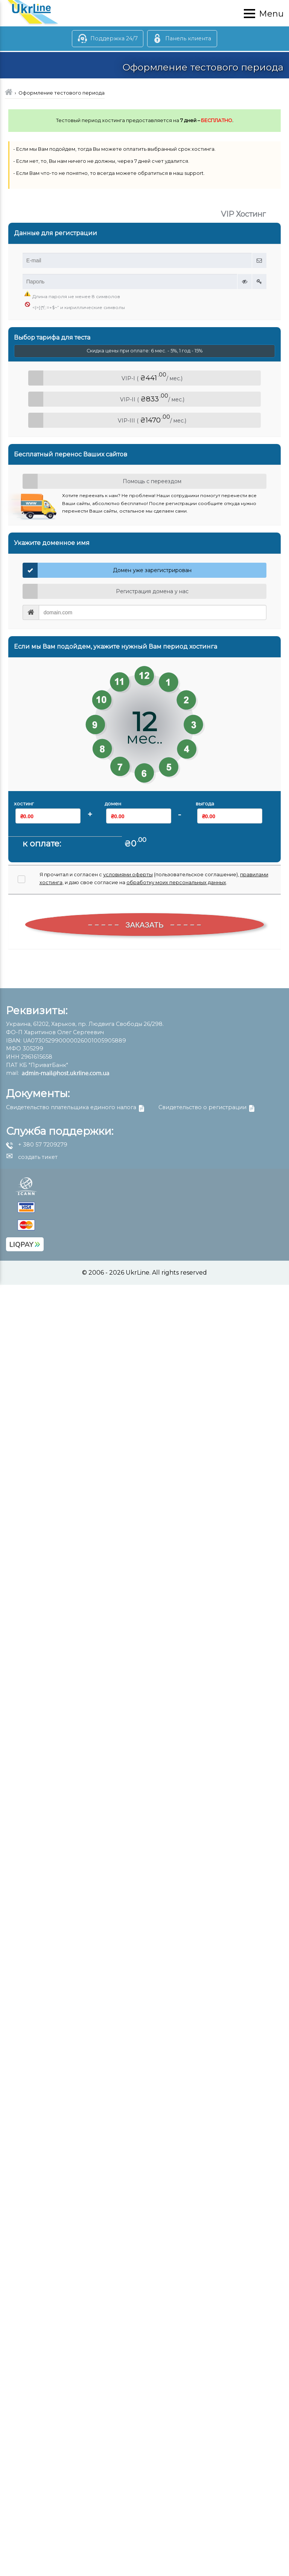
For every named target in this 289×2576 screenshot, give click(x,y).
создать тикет (32, 1157)
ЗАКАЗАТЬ (144, 924)
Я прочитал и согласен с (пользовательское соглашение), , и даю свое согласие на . (154, 878)
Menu (271, 14)
